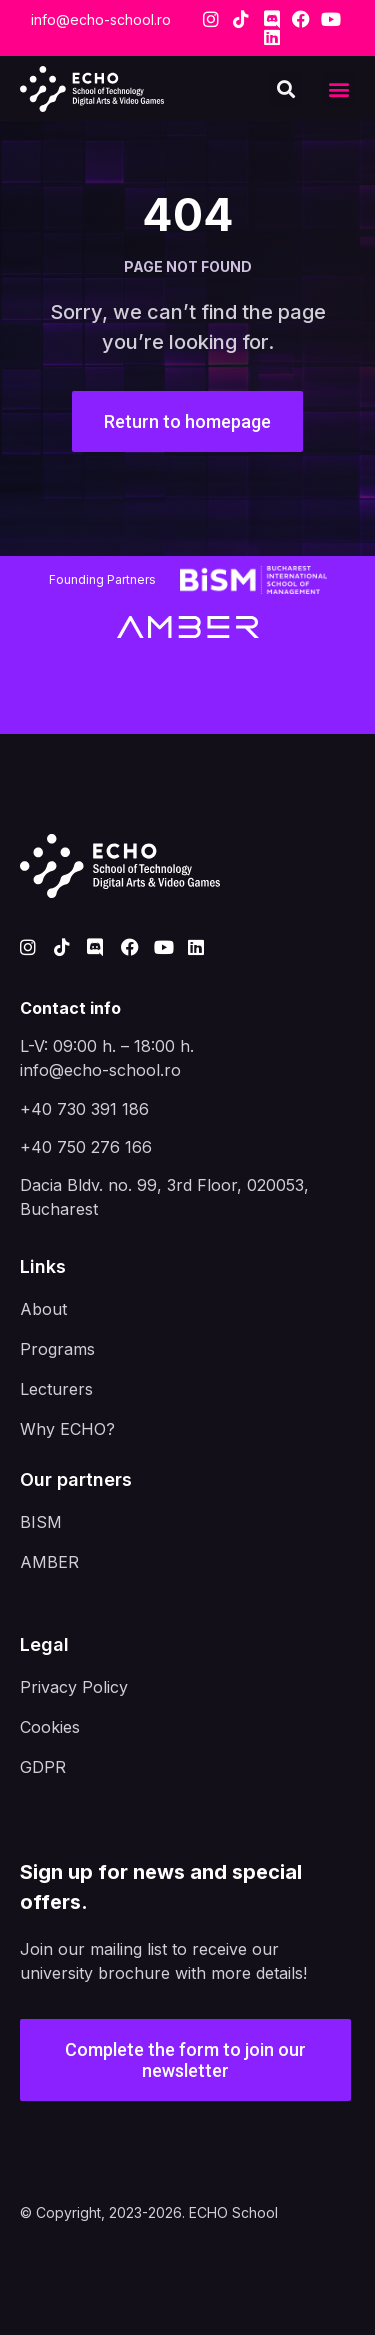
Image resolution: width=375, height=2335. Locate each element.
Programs (57, 1349)
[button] (338, 89)
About (43, 1309)
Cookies (50, 1727)
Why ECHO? (67, 1429)
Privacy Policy (74, 1687)
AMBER (49, 1562)
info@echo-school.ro (101, 19)
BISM (41, 1522)
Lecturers (56, 1389)
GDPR (43, 1767)
